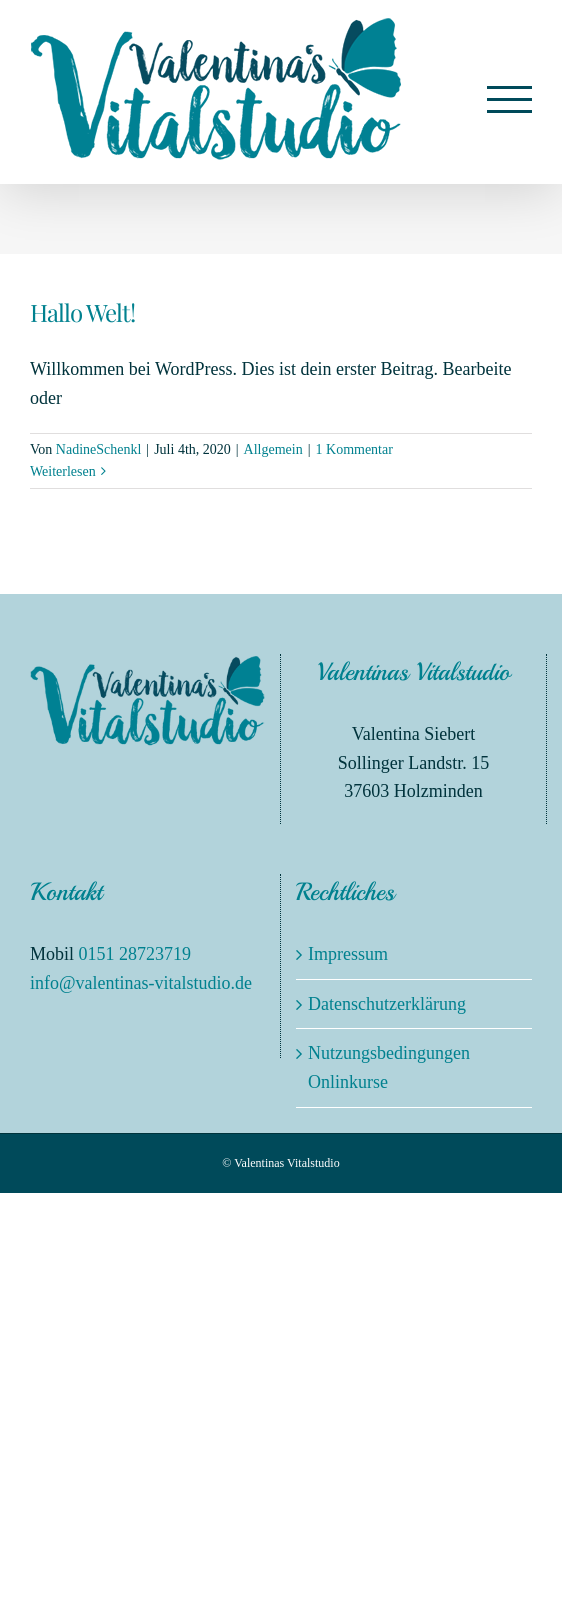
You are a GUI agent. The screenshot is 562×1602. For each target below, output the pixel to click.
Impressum (348, 954)
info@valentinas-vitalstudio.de (141, 983)
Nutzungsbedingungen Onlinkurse (389, 1067)
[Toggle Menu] (510, 99)
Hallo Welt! (82, 312)
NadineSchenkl (99, 449)
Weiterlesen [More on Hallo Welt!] (63, 471)
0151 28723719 (135, 954)
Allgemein (273, 449)
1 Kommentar (354, 449)
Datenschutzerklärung (387, 1004)
